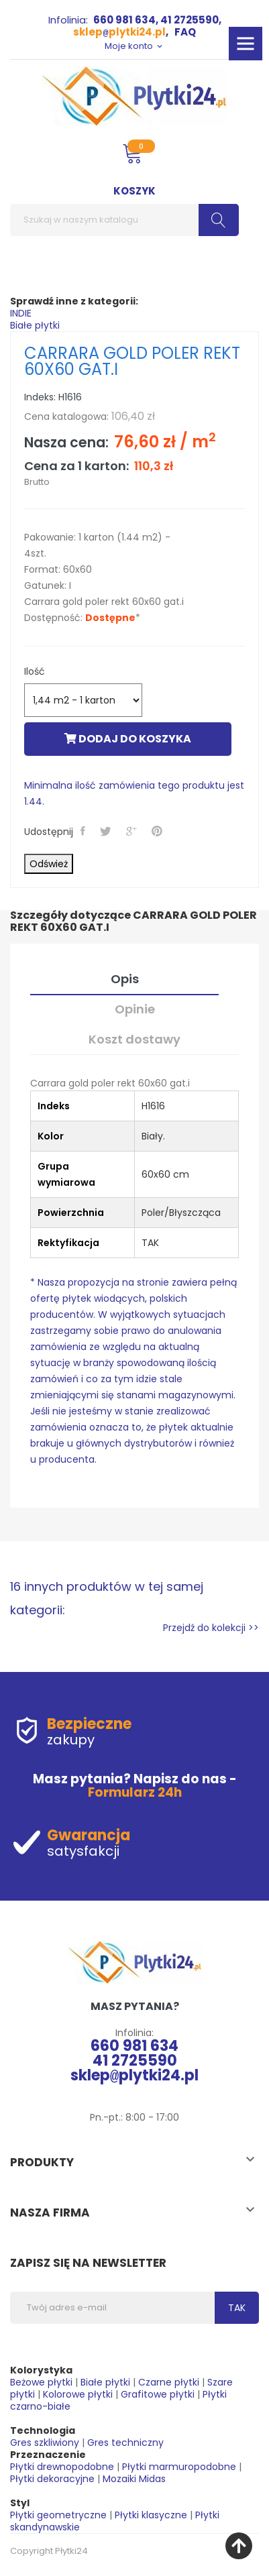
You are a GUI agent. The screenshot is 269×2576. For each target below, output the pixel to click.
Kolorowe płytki (78, 2394)
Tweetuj (107, 831)
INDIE (21, 313)
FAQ (185, 32)
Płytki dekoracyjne (52, 2478)
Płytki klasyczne (151, 2515)
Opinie (135, 1009)
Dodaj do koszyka (127, 738)
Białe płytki (35, 325)
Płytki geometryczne (58, 2515)
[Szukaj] (124, 220)
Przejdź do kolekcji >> (211, 1628)
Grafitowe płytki (158, 2394)
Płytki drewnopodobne (62, 2466)
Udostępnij (84, 831)
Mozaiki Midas (134, 2478)
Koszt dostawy (134, 1039)
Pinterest (158, 831)
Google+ (133, 831)
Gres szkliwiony (44, 2442)
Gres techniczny (125, 2442)
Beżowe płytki (41, 2382)
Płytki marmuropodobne (179, 2466)
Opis (125, 978)
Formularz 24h (135, 1792)
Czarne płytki (168, 2382)
